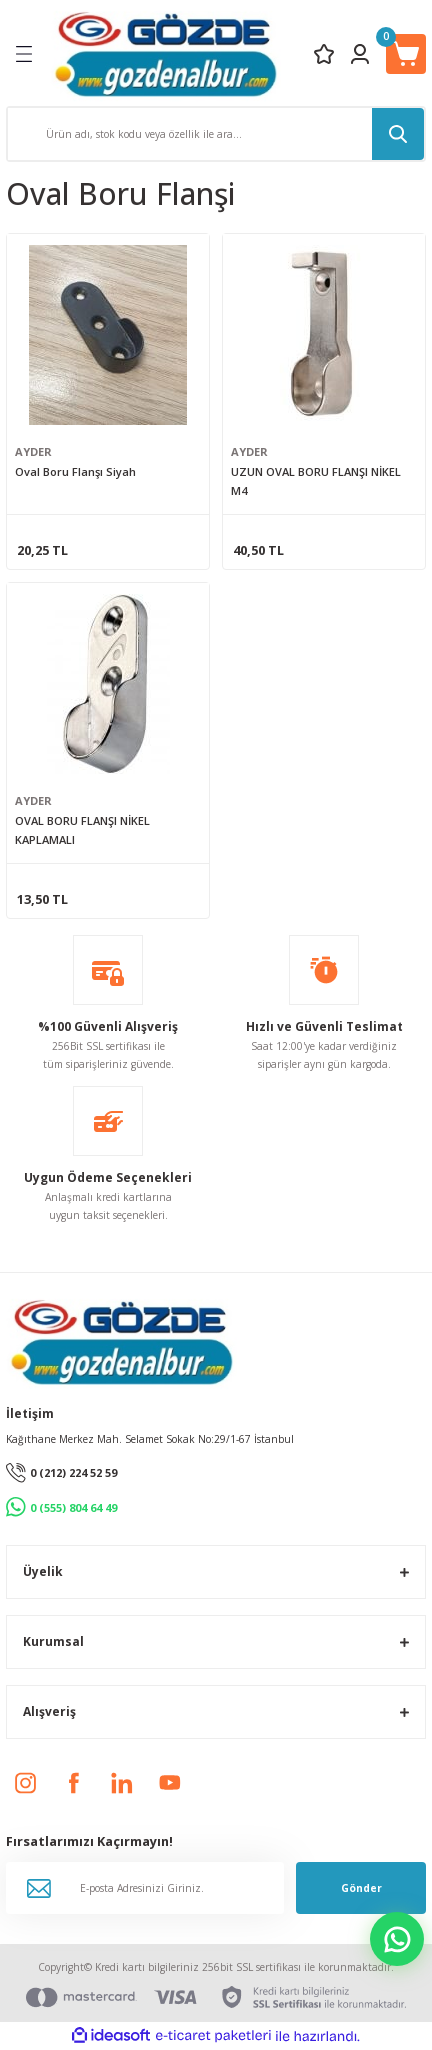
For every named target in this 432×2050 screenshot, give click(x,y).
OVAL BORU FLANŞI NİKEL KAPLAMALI (82, 830)
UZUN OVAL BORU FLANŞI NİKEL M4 (316, 481)
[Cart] (406, 54)
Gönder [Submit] (361, 1888)
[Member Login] (360, 54)
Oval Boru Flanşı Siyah (75, 471)
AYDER (33, 451)
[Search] (216, 134)
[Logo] (165, 53)
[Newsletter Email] (145, 1888)
